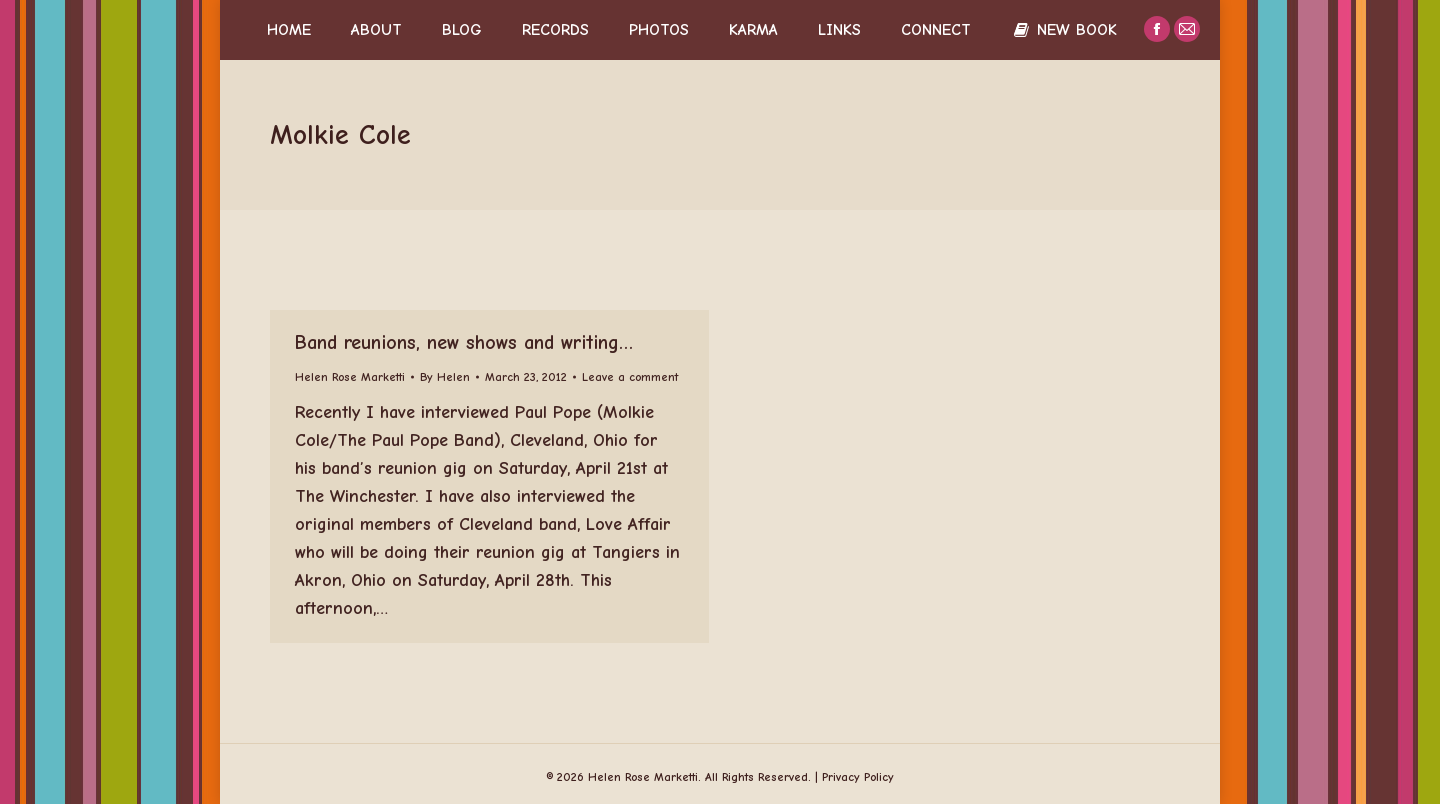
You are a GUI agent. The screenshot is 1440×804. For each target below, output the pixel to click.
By (445, 377)
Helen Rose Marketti (350, 377)
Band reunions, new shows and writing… (464, 342)
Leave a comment (630, 377)
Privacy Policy (858, 777)
